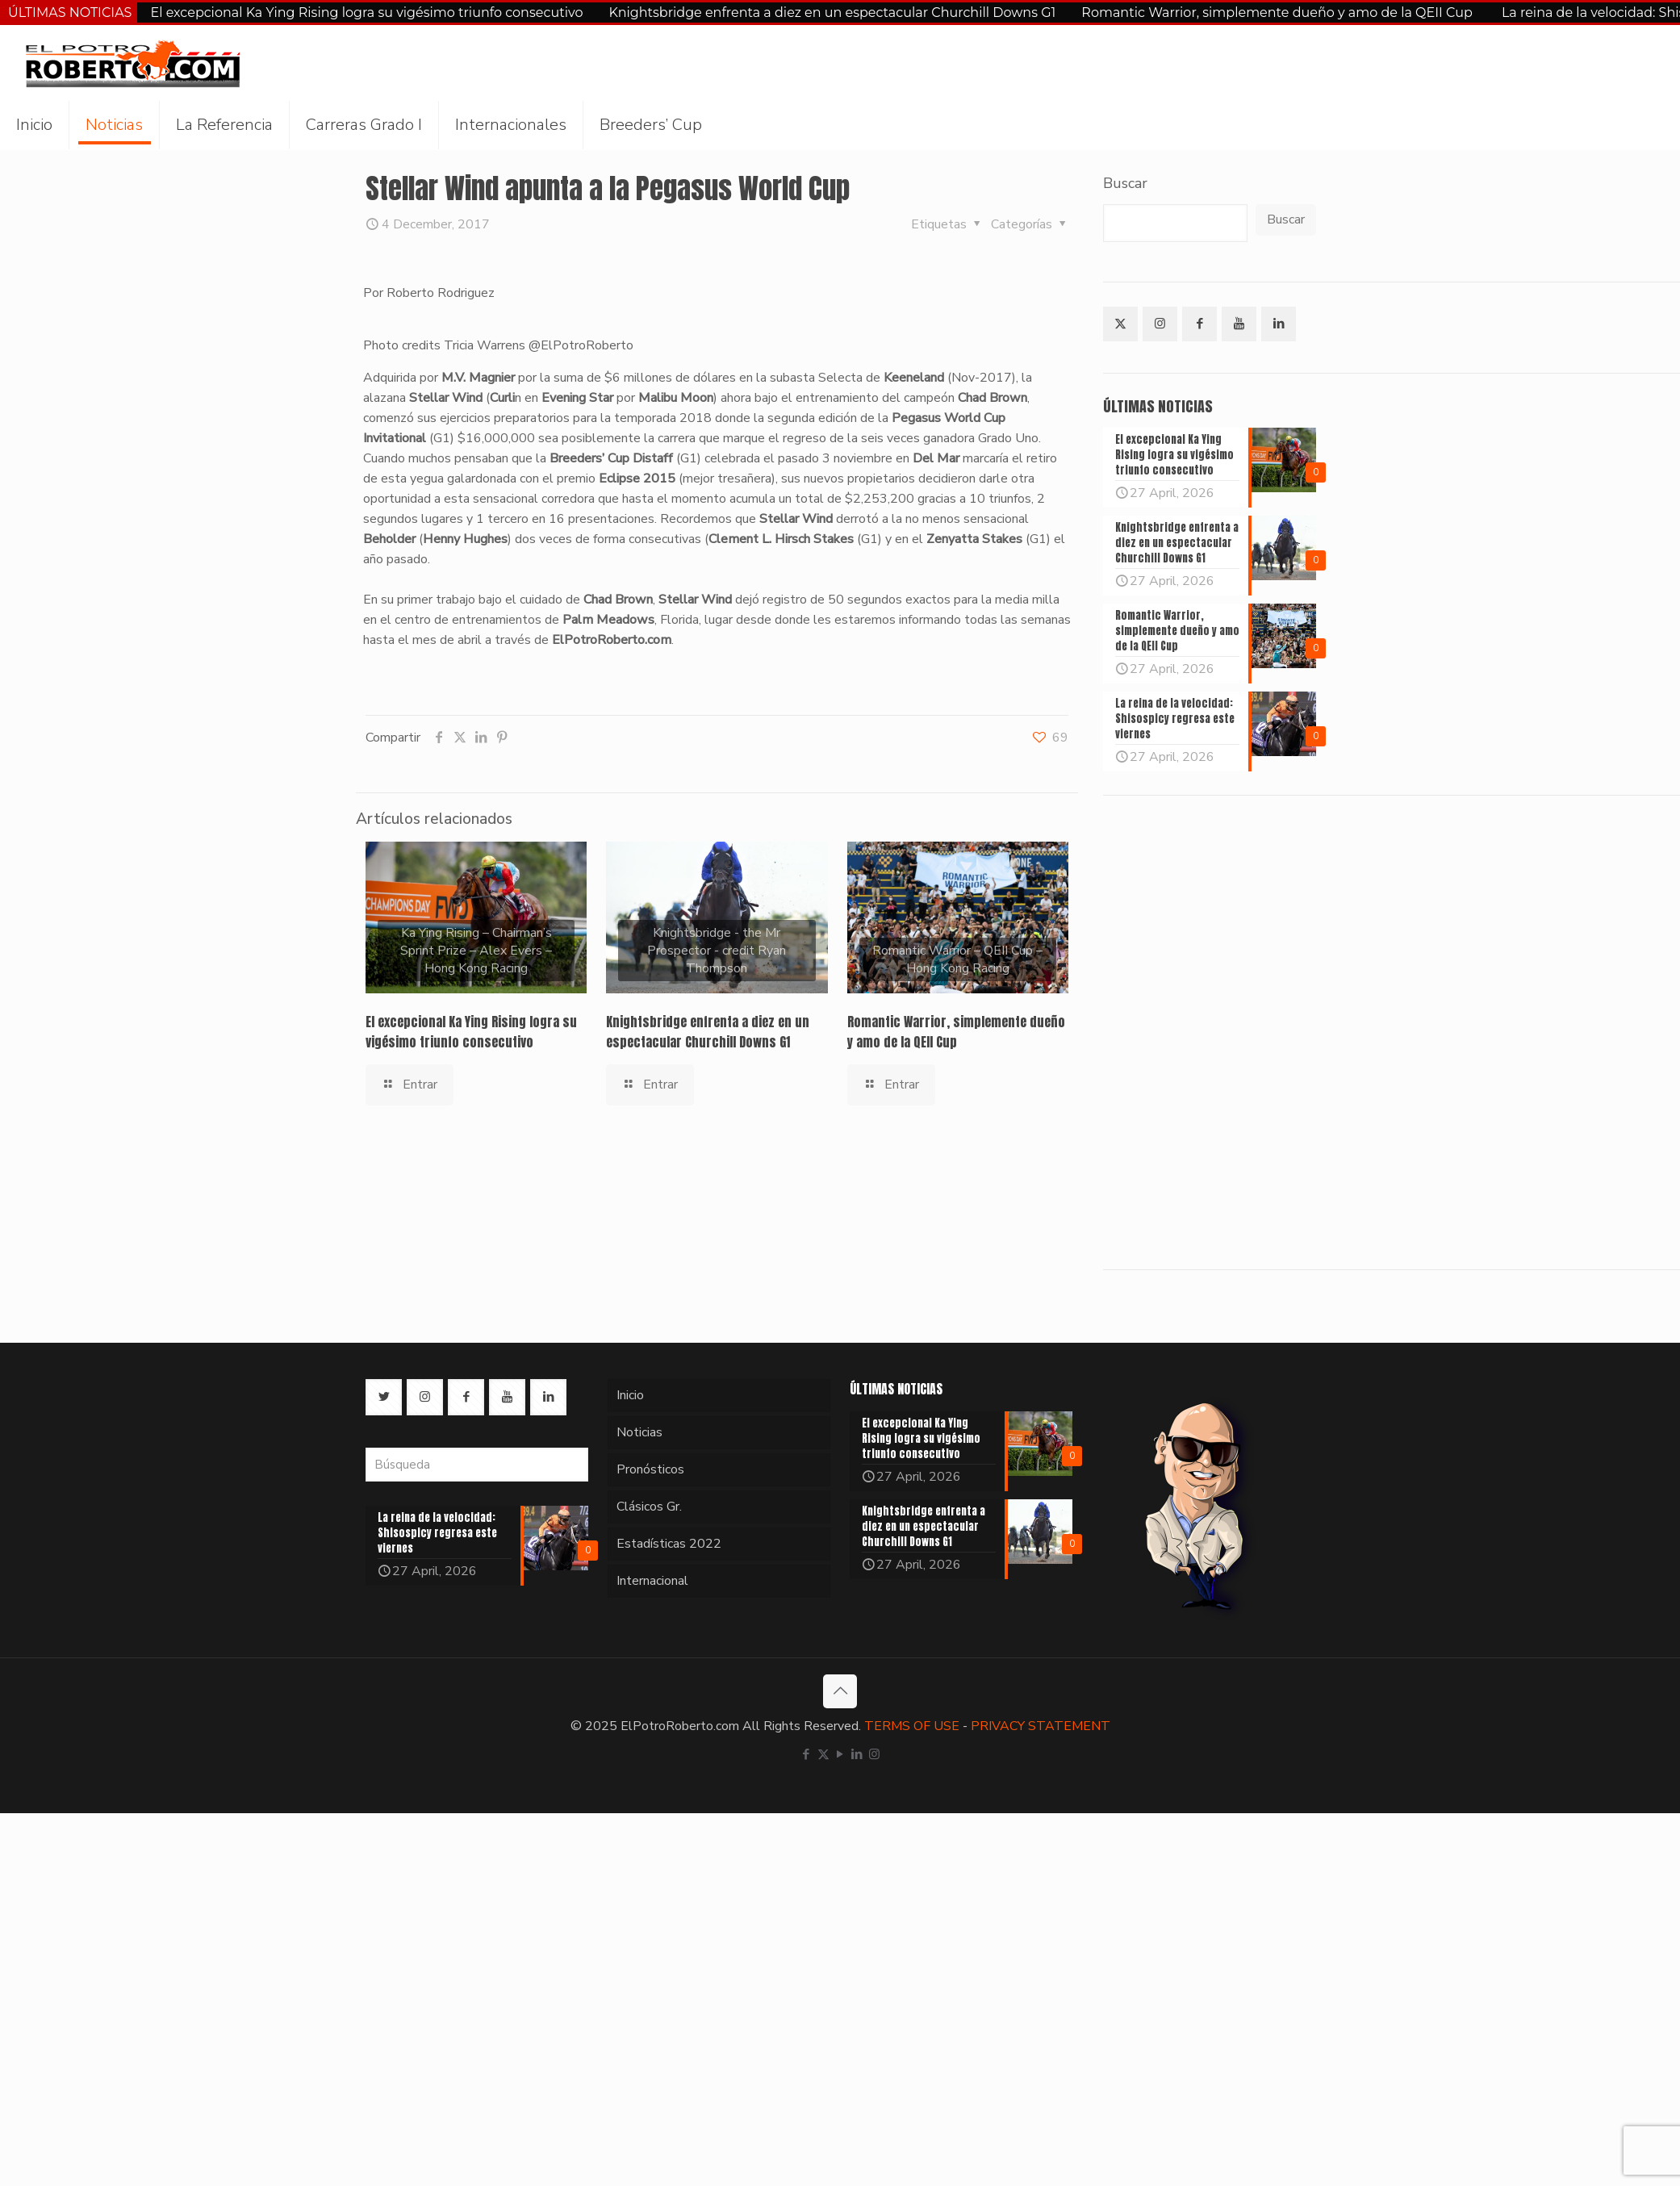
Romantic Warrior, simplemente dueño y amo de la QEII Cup (1278, 12)
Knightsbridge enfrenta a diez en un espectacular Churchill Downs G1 (831, 12)
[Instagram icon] (874, 1754)
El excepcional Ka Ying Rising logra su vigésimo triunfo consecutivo (366, 12)
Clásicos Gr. (649, 1506)
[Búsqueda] (477, 1465)
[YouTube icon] (840, 1754)
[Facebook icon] (806, 1754)
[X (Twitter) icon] (823, 1754)
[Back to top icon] (840, 1691)
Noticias (639, 1432)
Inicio (630, 1395)
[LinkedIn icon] (857, 1754)
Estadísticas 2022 (668, 1544)
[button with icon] (1120, 324)
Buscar (1125, 183)
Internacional (652, 1581)
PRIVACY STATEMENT (1040, 1726)
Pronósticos (650, 1469)
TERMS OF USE (911, 1726)
